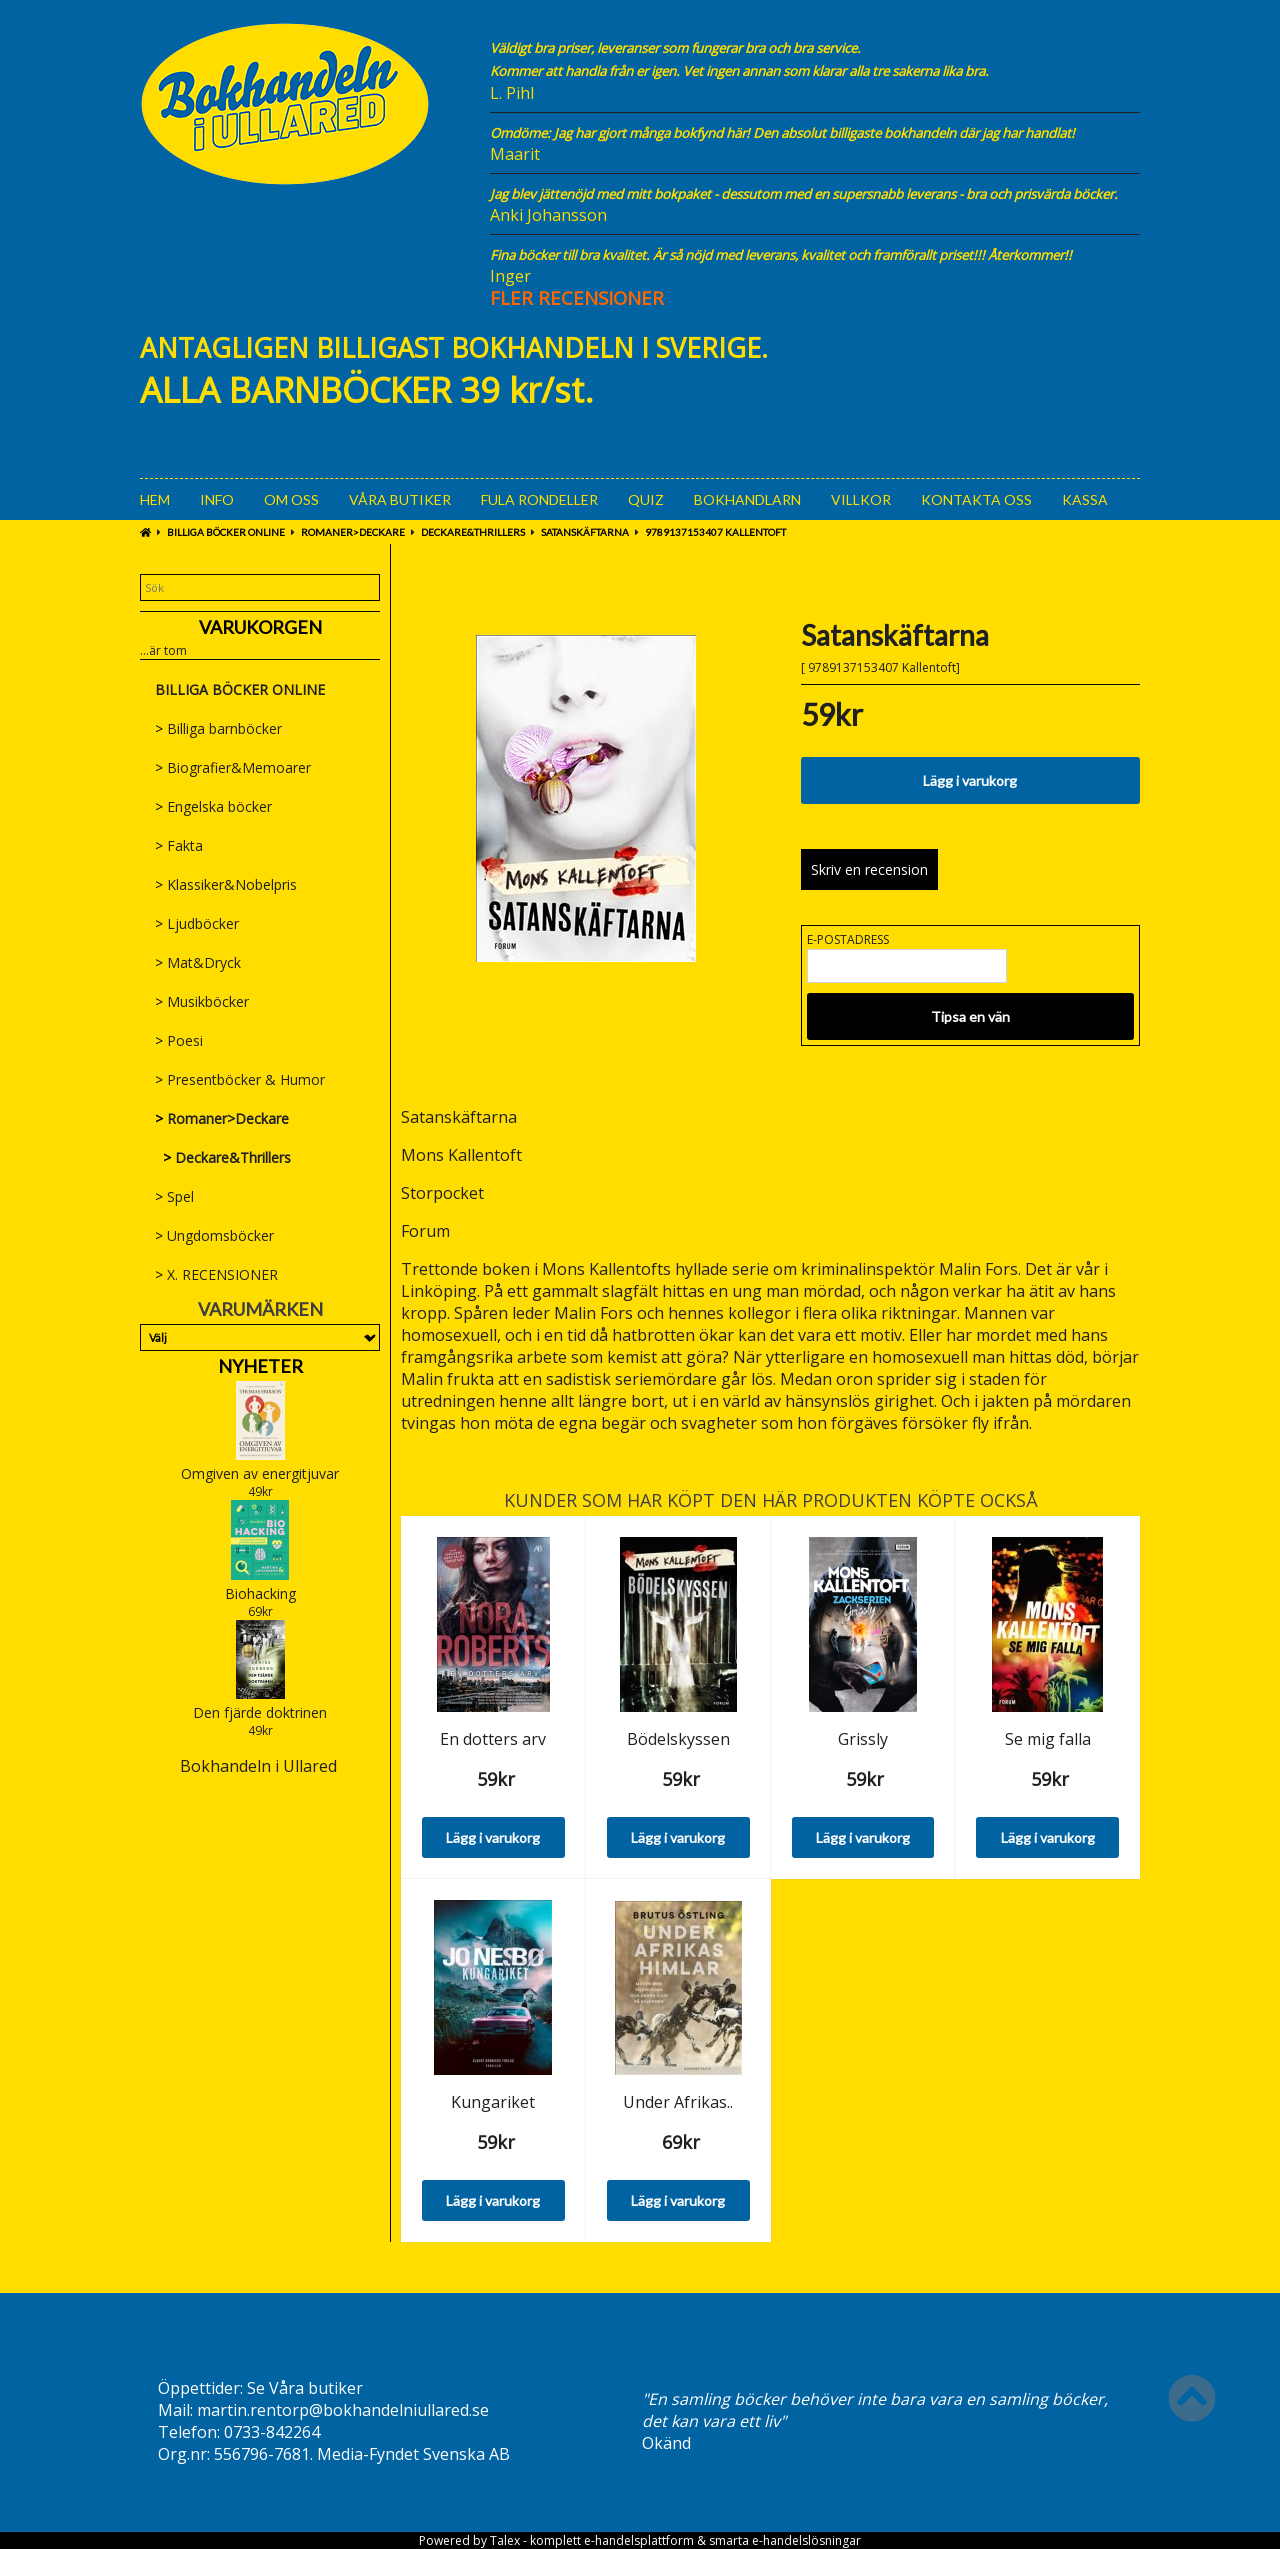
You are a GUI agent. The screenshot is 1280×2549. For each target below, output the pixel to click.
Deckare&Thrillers (473, 532)
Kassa (1085, 499)
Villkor (861, 499)
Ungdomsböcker (214, 1235)
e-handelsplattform (639, 2540)
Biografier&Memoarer (233, 767)
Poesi (179, 1040)
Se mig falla (1048, 1739)
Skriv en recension (869, 869)
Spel (174, 1196)
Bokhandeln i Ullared (258, 1766)
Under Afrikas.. (678, 2102)
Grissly (863, 1739)
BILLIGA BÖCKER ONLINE (226, 532)
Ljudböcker (197, 923)
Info (217, 499)
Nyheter (260, 1366)
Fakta (179, 845)
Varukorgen (260, 627)
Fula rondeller (539, 499)
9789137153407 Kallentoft (715, 532)
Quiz (646, 499)
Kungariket (493, 2102)
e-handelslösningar (806, 2540)
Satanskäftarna (585, 532)
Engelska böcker (213, 806)
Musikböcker (202, 1001)
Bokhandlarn (747, 499)
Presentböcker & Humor (240, 1079)
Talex (505, 2540)
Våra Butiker (400, 499)
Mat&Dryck (198, 962)
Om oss (291, 499)
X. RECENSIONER (216, 1274)
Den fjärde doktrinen (260, 1712)
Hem (155, 499)
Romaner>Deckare (353, 532)
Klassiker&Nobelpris (226, 884)
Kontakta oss (976, 499)
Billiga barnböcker (218, 728)
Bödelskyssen (678, 1739)
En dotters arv (493, 1739)
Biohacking (260, 1593)
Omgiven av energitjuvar (260, 1473)
